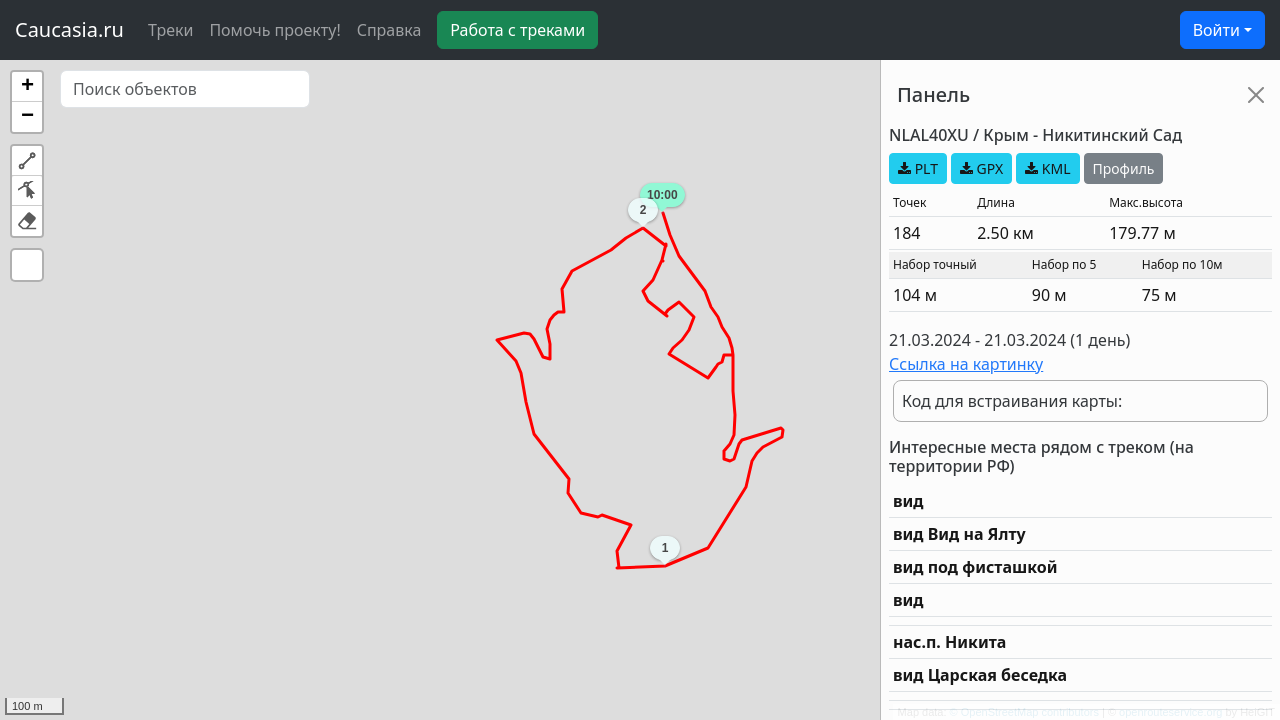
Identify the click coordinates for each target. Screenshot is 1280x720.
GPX (981, 168)
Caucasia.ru (69, 29)
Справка (389, 30)
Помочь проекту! (274, 30)
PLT (918, 168)
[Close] (1256, 95)
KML (1047, 168)
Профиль (1124, 168)
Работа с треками (517, 30)
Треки (170, 30)
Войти (1216, 30)
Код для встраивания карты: (1012, 401)
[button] (27, 87)
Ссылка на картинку (966, 364)
